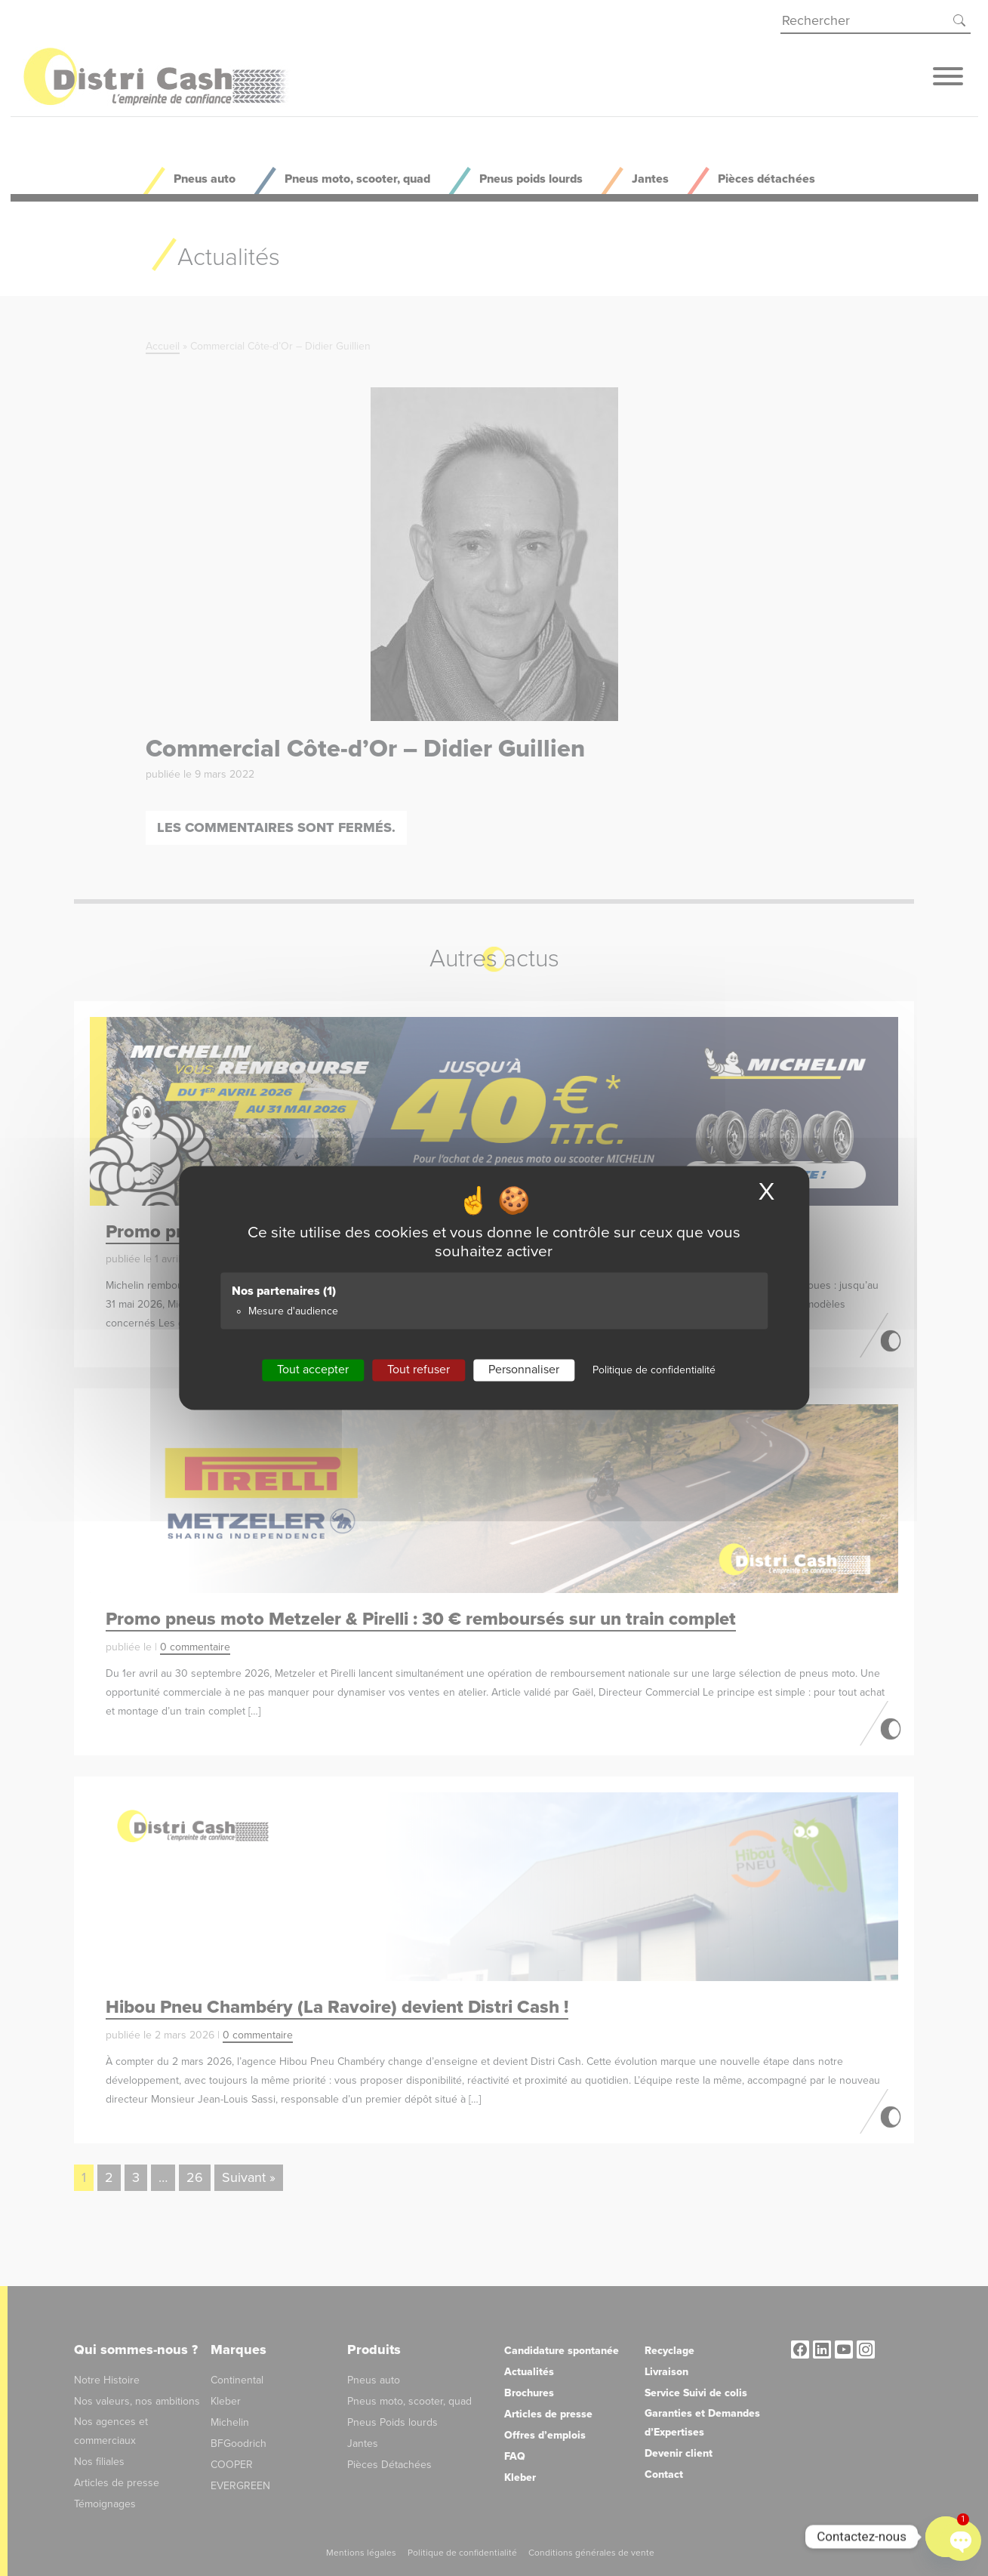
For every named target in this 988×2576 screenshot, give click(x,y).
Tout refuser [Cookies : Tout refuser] (418, 1369)
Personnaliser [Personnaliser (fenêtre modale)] (523, 1369)
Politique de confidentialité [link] (654, 1369)
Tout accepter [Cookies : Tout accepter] (313, 1369)
